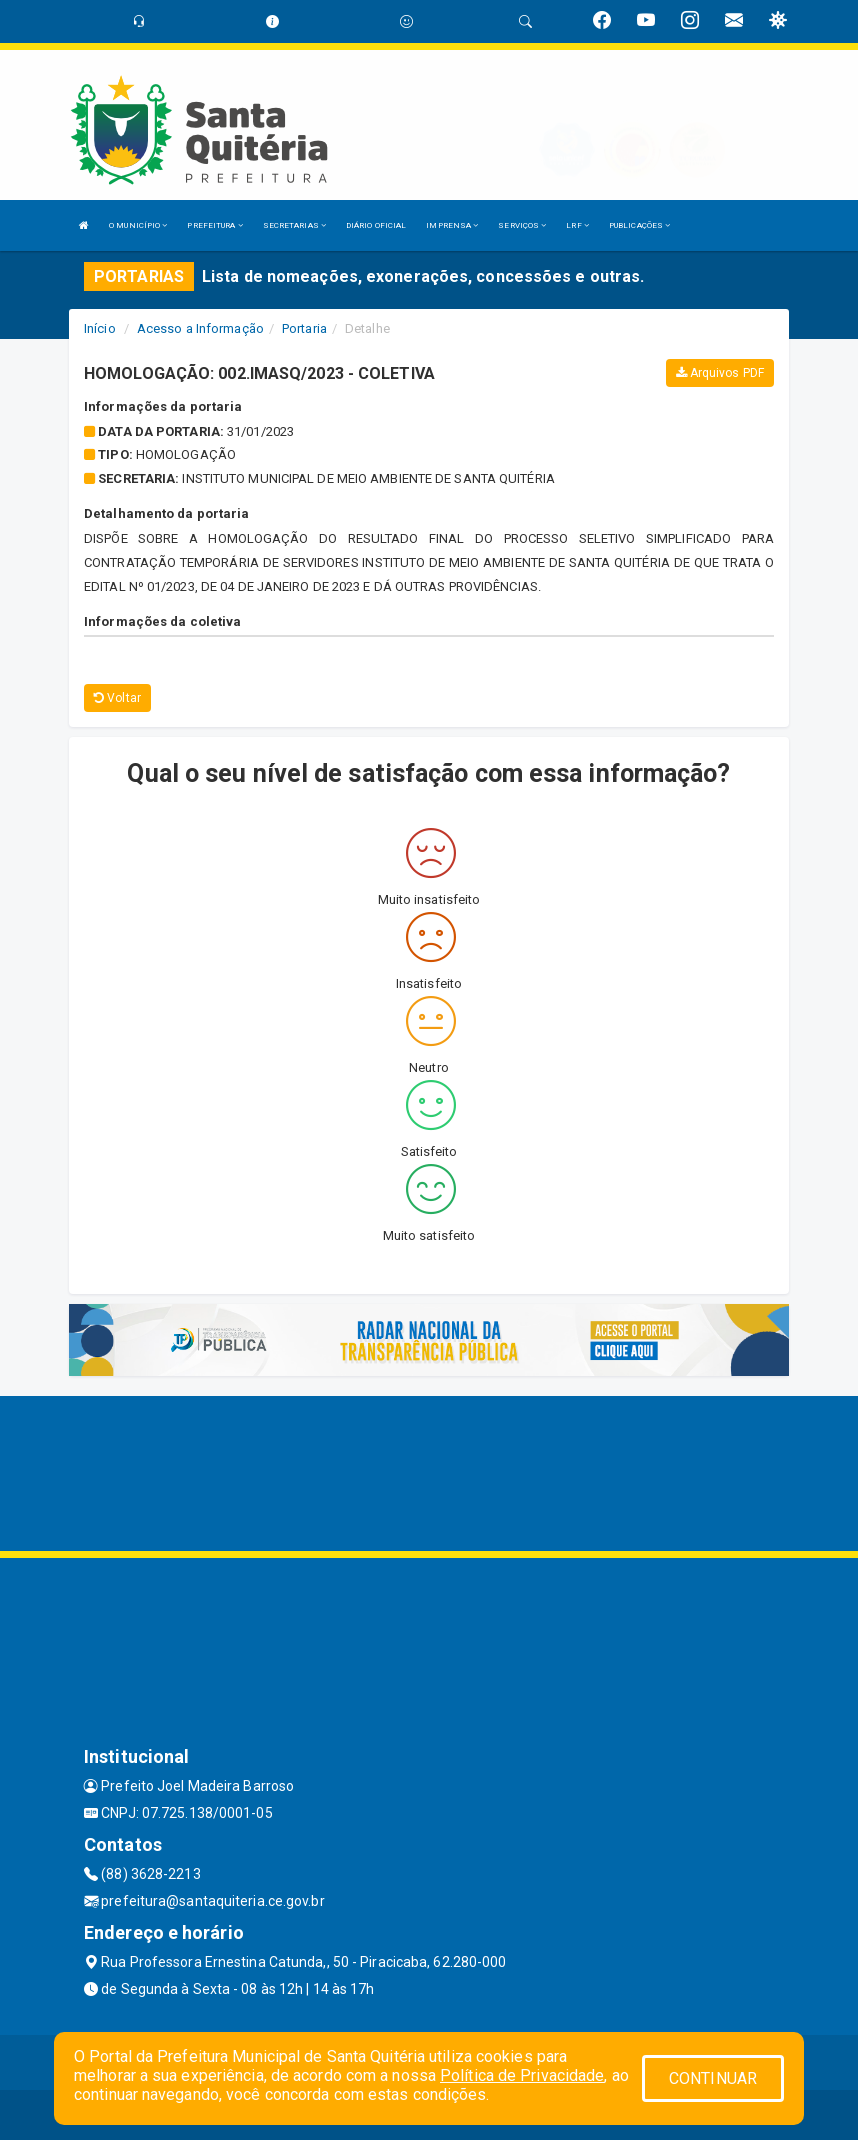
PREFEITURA (214, 225)
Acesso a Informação (200, 328)
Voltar (117, 698)
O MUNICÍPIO (138, 225)
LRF (577, 225)
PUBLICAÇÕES (639, 225)
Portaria (304, 328)
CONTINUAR (713, 2078)
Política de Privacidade (522, 2075)
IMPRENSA (452, 225)
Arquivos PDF (720, 373)
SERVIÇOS (522, 225)
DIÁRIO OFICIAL (376, 225)
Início (100, 328)
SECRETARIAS (294, 225)
